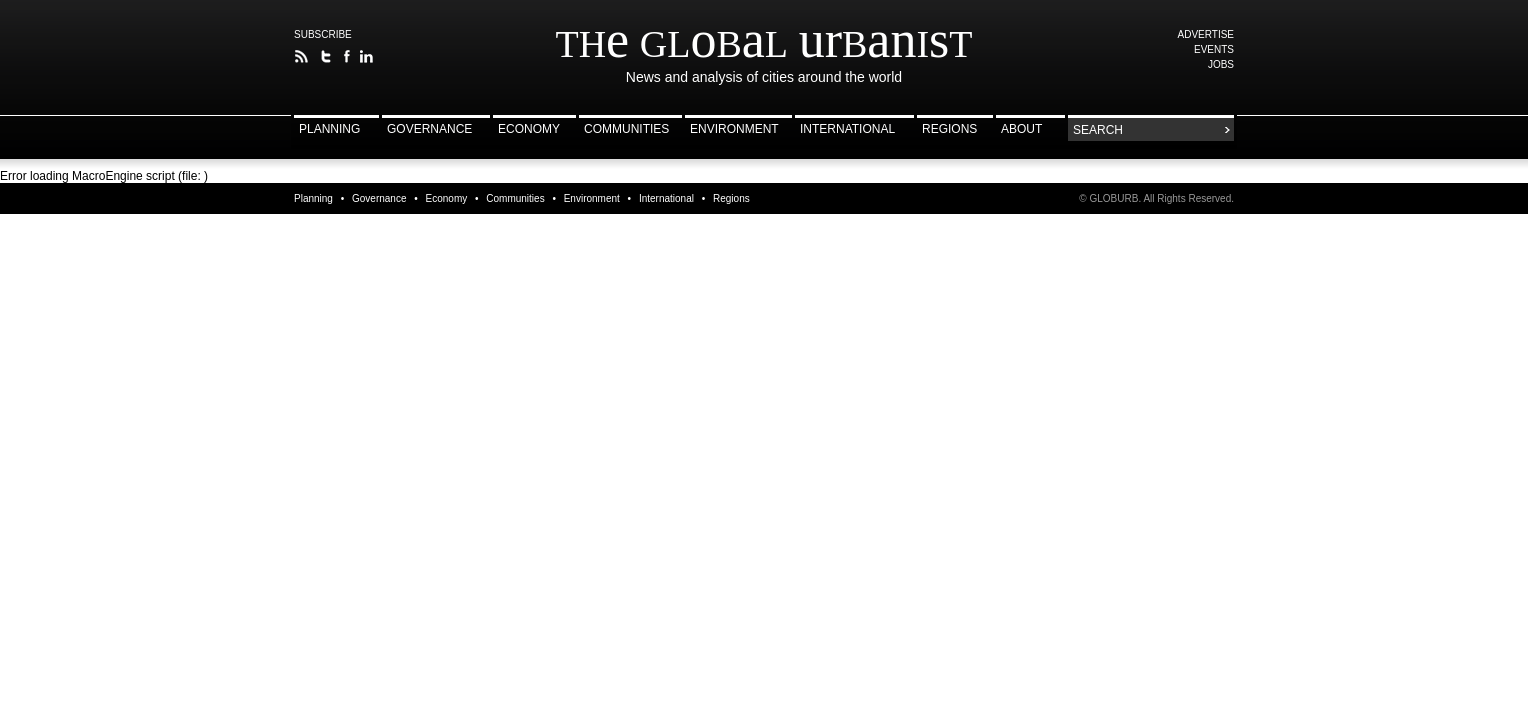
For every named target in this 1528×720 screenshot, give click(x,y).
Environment (734, 129)
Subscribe (323, 34)
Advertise (1206, 34)
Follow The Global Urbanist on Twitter (326, 56)
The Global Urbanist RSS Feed (301, 56)
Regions (949, 129)
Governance (429, 129)
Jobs (1221, 64)
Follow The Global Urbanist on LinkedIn (366, 56)
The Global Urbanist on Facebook (346, 56)
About (1021, 129)
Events (1214, 49)
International (847, 129)
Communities (626, 129)
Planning (329, 129)
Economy (529, 129)
